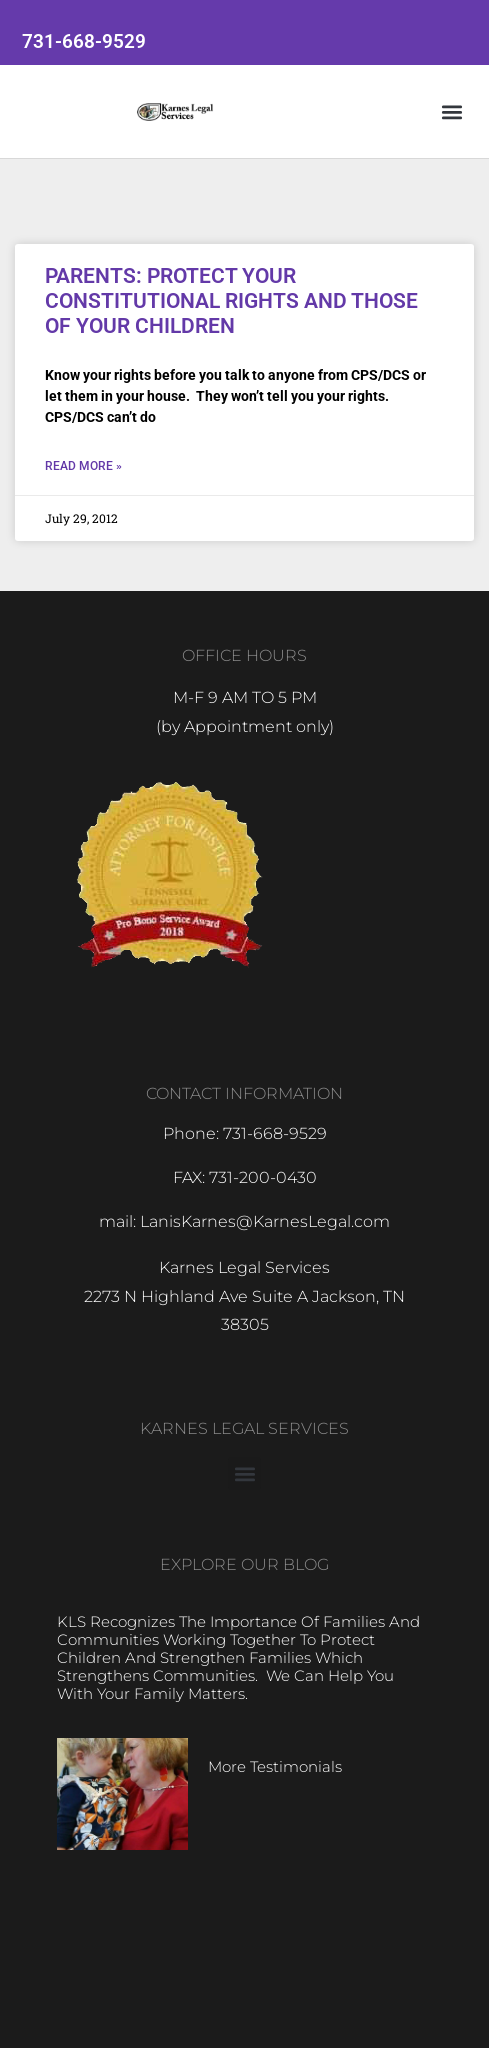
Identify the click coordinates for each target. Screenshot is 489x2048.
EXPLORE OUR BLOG (244, 1564)
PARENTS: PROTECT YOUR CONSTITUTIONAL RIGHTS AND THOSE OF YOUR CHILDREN (231, 301)
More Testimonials (275, 1766)
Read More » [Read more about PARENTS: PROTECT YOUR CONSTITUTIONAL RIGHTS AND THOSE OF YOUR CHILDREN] (83, 466)
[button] (452, 111)
